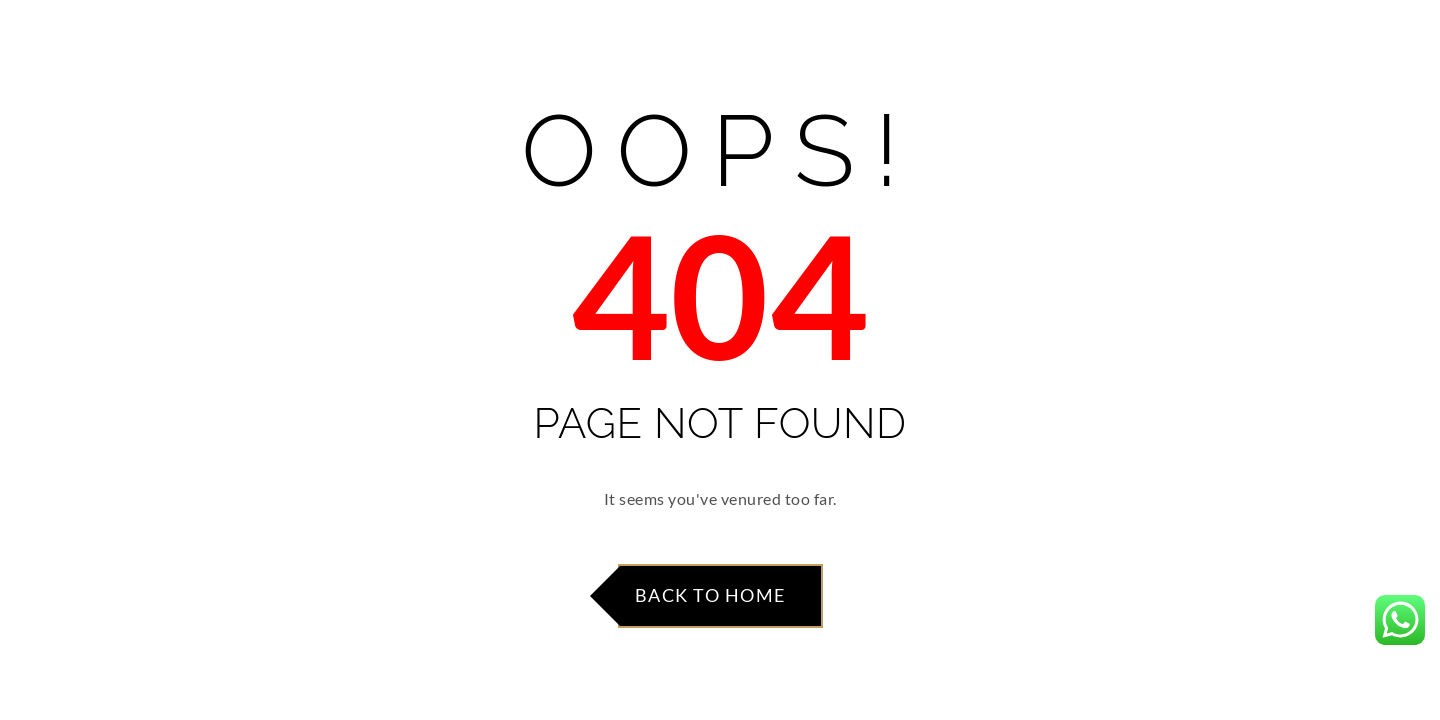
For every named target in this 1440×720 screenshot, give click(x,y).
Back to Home (710, 595)
